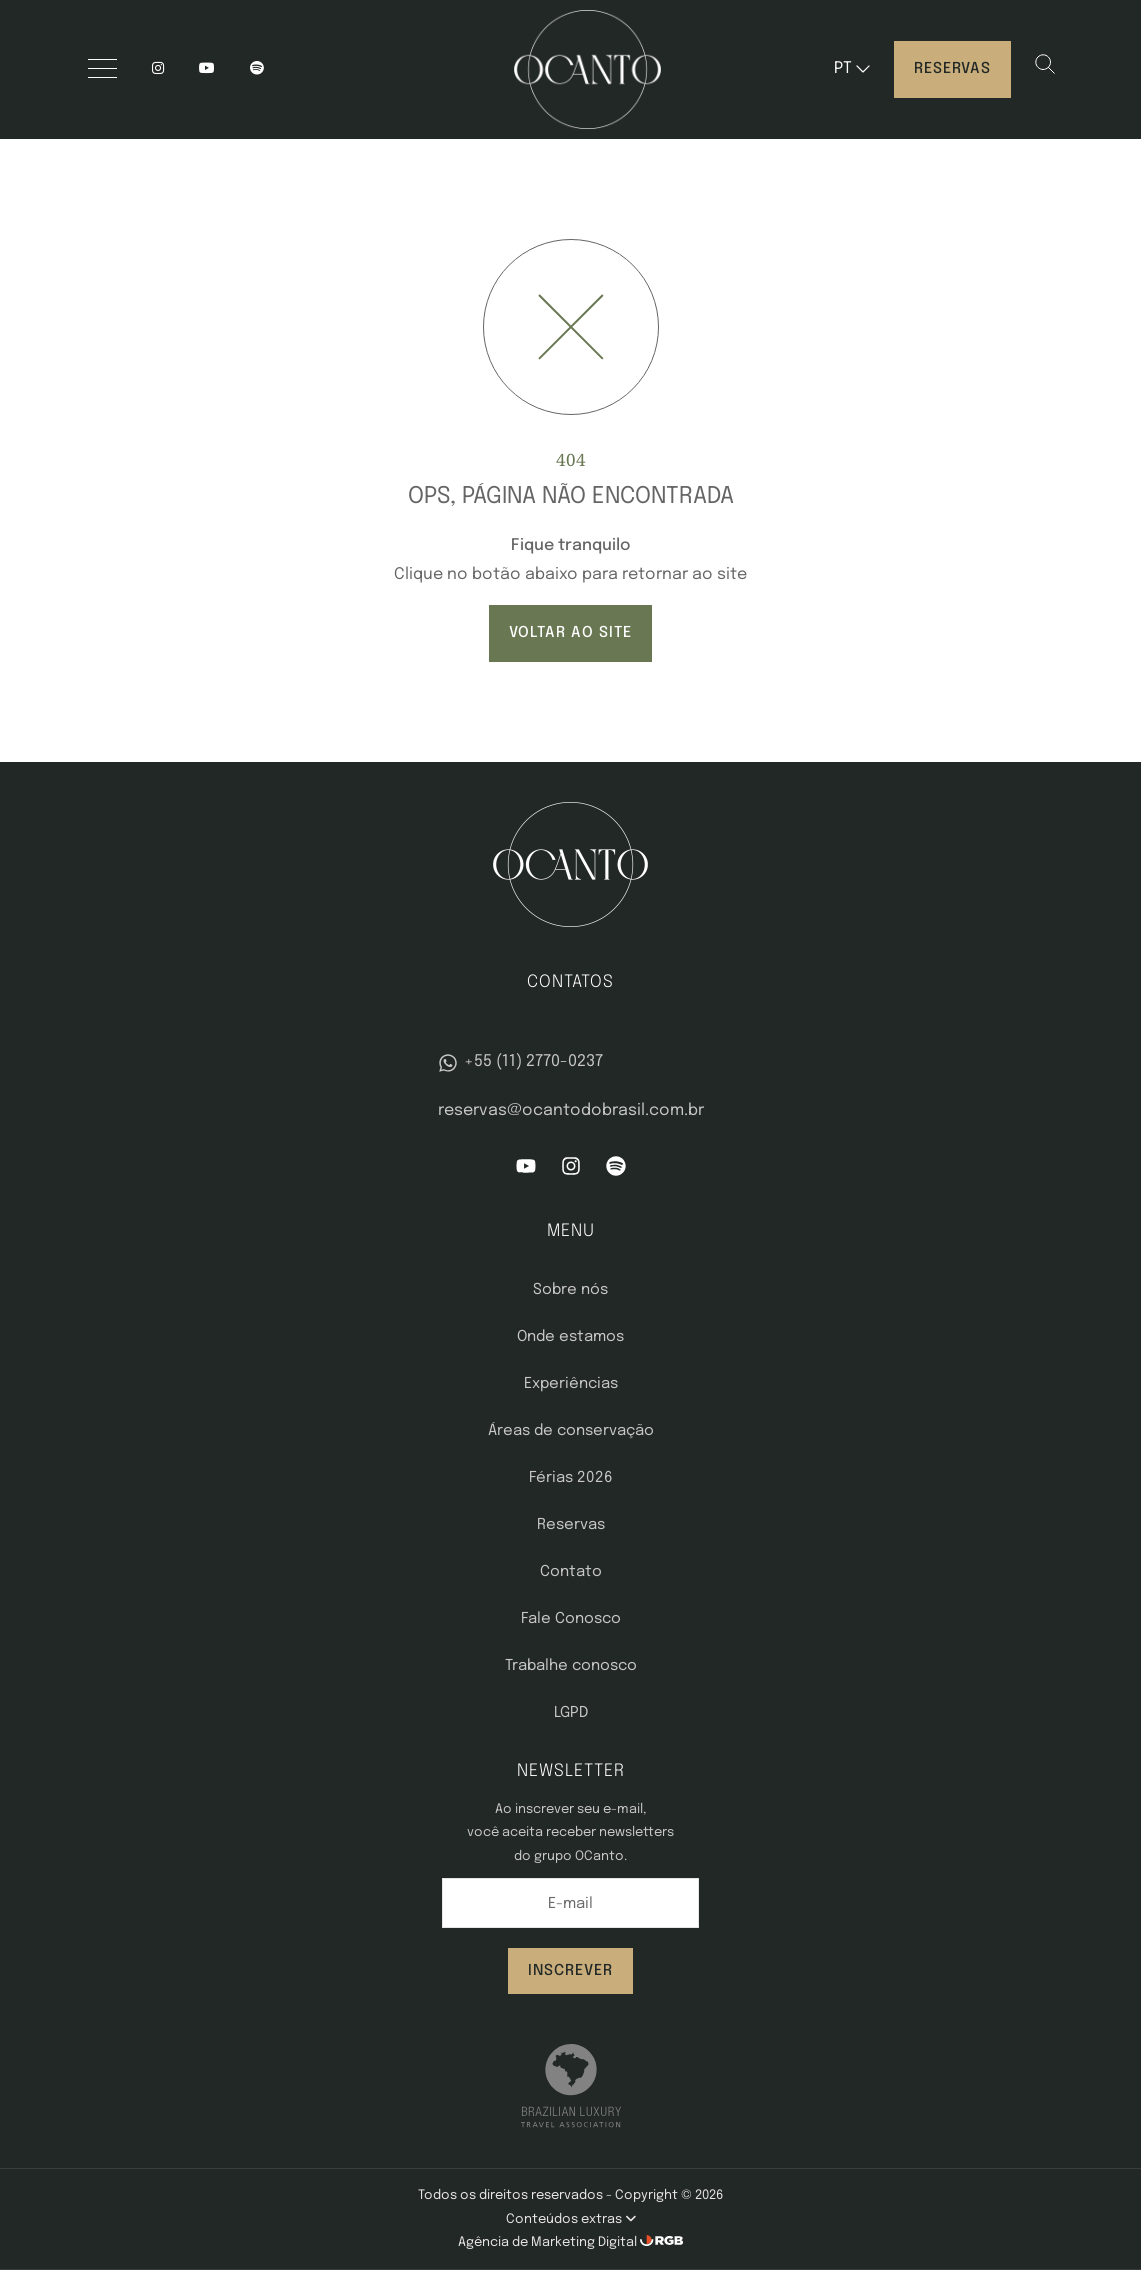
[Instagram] (158, 69)
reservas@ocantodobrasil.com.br (571, 1110)
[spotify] (257, 69)
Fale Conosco (571, 1619)
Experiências (571, 1384)
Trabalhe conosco (571, 1666)
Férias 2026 (571, 1478)
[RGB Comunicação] (662, 2242)
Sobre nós (570, 1290)
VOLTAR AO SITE (570, 633)
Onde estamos (570, 1337)
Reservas (952, 69)
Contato (571, 1572)
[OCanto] (587, 69)
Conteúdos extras (571, 2219)
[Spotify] (616, 1171)
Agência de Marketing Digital (549, 2242)
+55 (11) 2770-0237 (520, 1063)
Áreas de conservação (571, 1431)
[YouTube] (207, 69)
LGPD (571, 1713)
